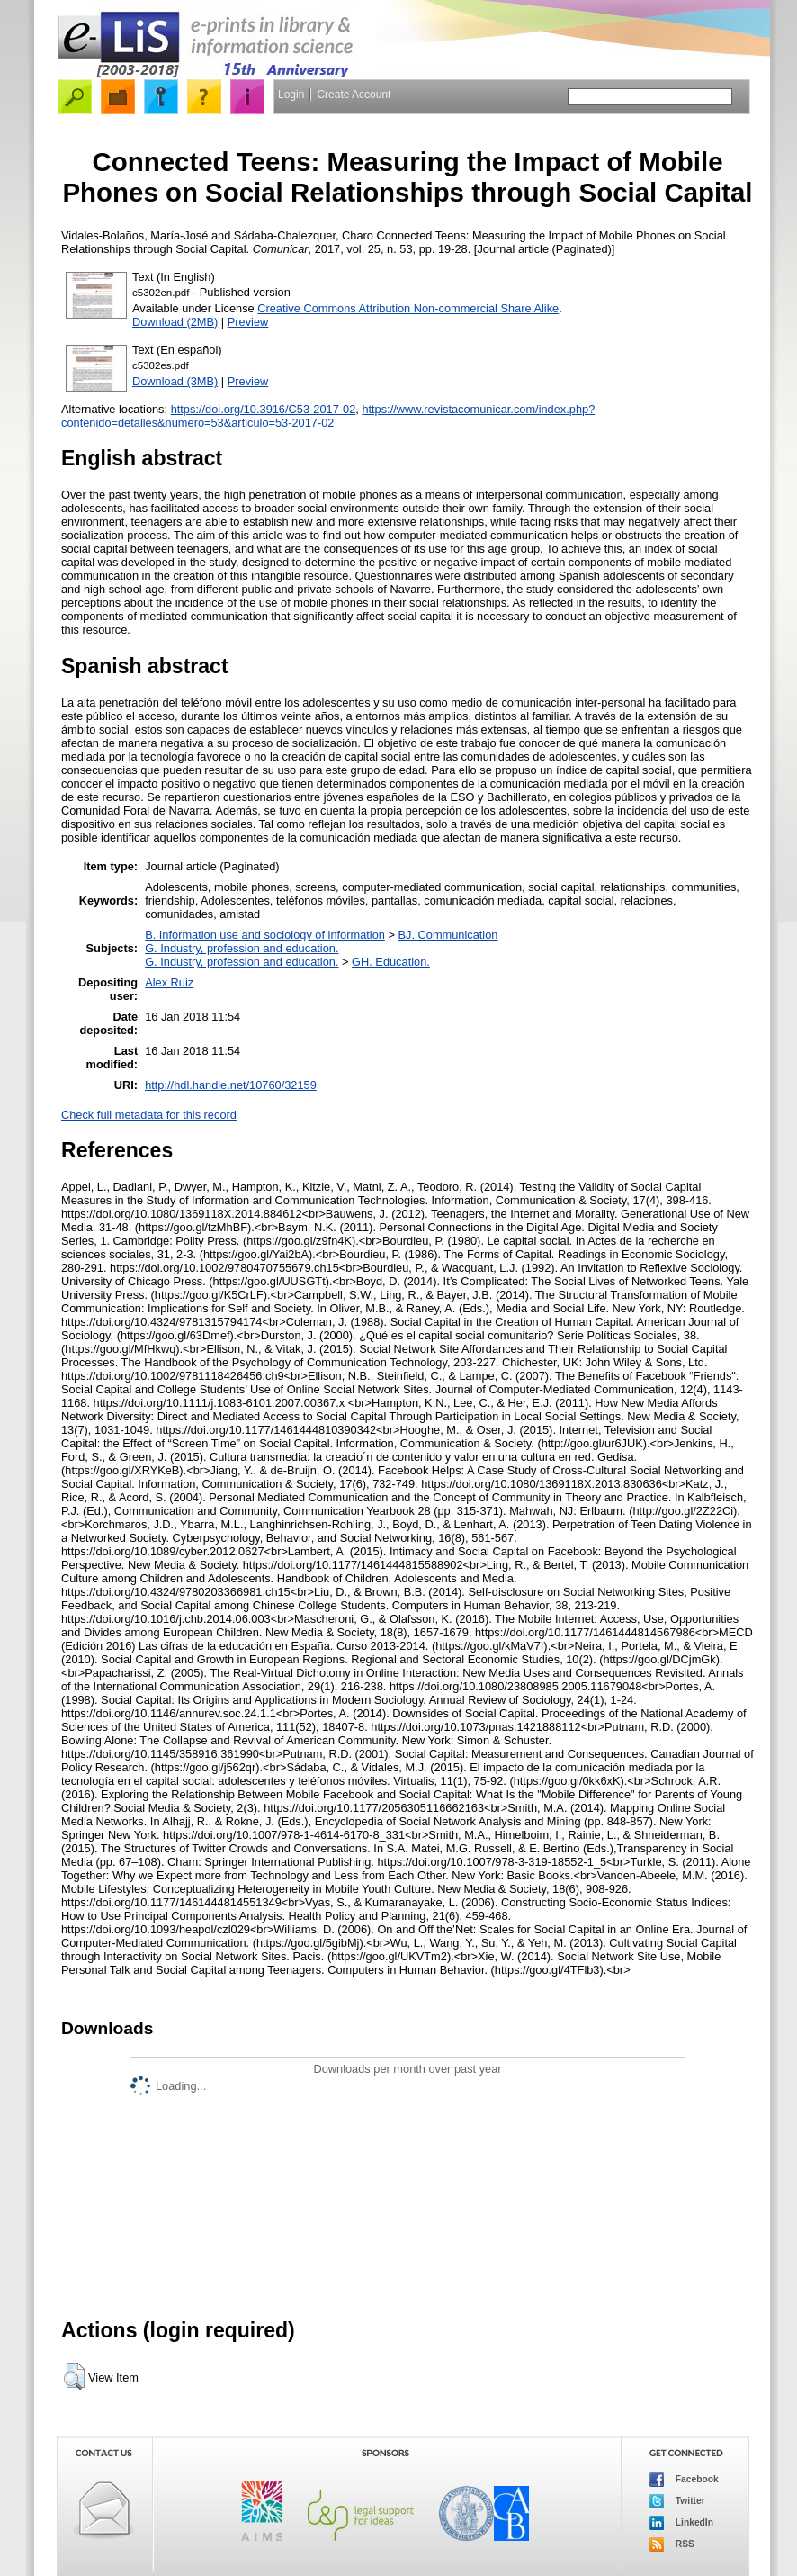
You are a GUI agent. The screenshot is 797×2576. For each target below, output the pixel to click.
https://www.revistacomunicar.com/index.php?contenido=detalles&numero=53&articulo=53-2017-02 (328, 415)
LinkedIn (681, 2523)
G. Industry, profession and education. (241, 948)
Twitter (677, 2501)
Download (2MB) (175, 322)
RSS (671, 2544)
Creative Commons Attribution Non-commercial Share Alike (408, 308)
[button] (74, 2376)
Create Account (353, 94)
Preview (248, 322)
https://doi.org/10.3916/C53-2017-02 (263, 409)
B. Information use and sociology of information (265, 934)
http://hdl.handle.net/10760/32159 (231, 1085)
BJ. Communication (447, 934)
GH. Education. (391, 961)
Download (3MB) (175, 381)
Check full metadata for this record (149, 1114)
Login (291, 94)
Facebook (684, 2479)
